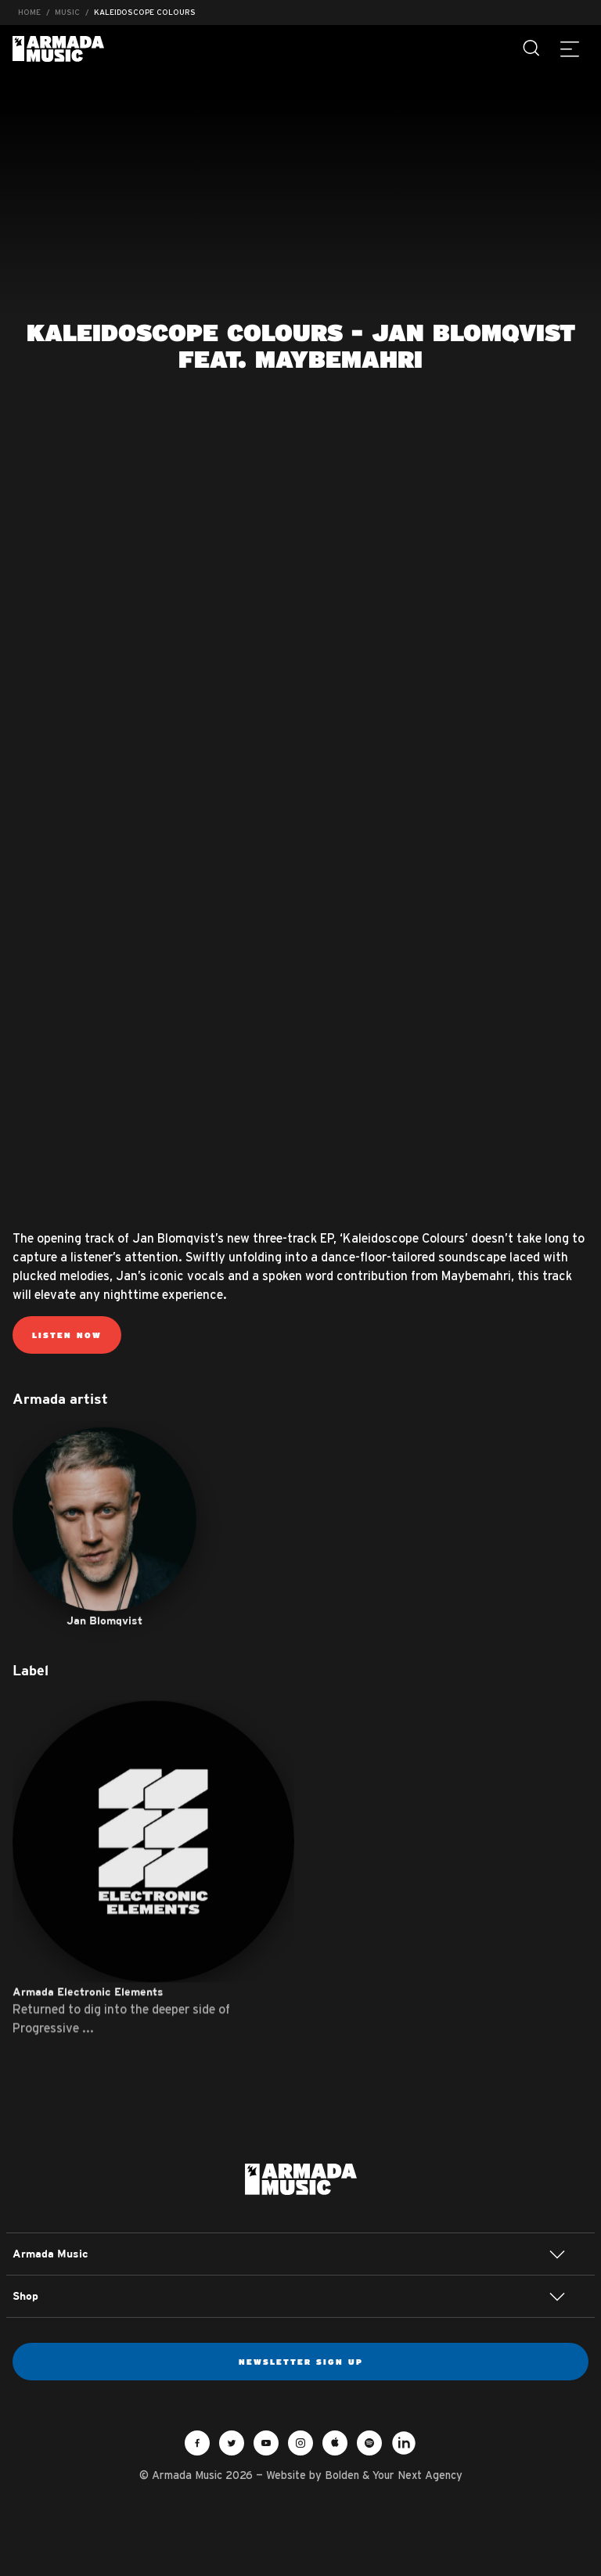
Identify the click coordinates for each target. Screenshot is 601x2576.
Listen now (67, 1335)
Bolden (342, 2475)
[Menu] (569, 48)
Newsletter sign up (301, 2361)
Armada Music (58, 49)
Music (67, 12)
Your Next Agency (417, 2475)
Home (29, 12)
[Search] (532, 48)
